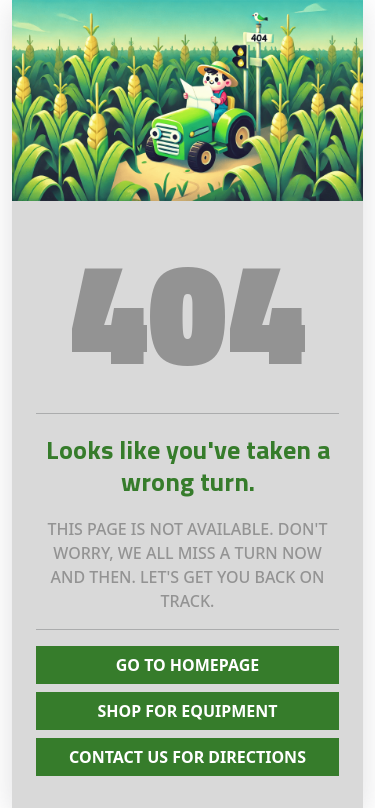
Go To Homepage (188, 665)
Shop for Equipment (187, 711)
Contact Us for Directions (187, 757)
